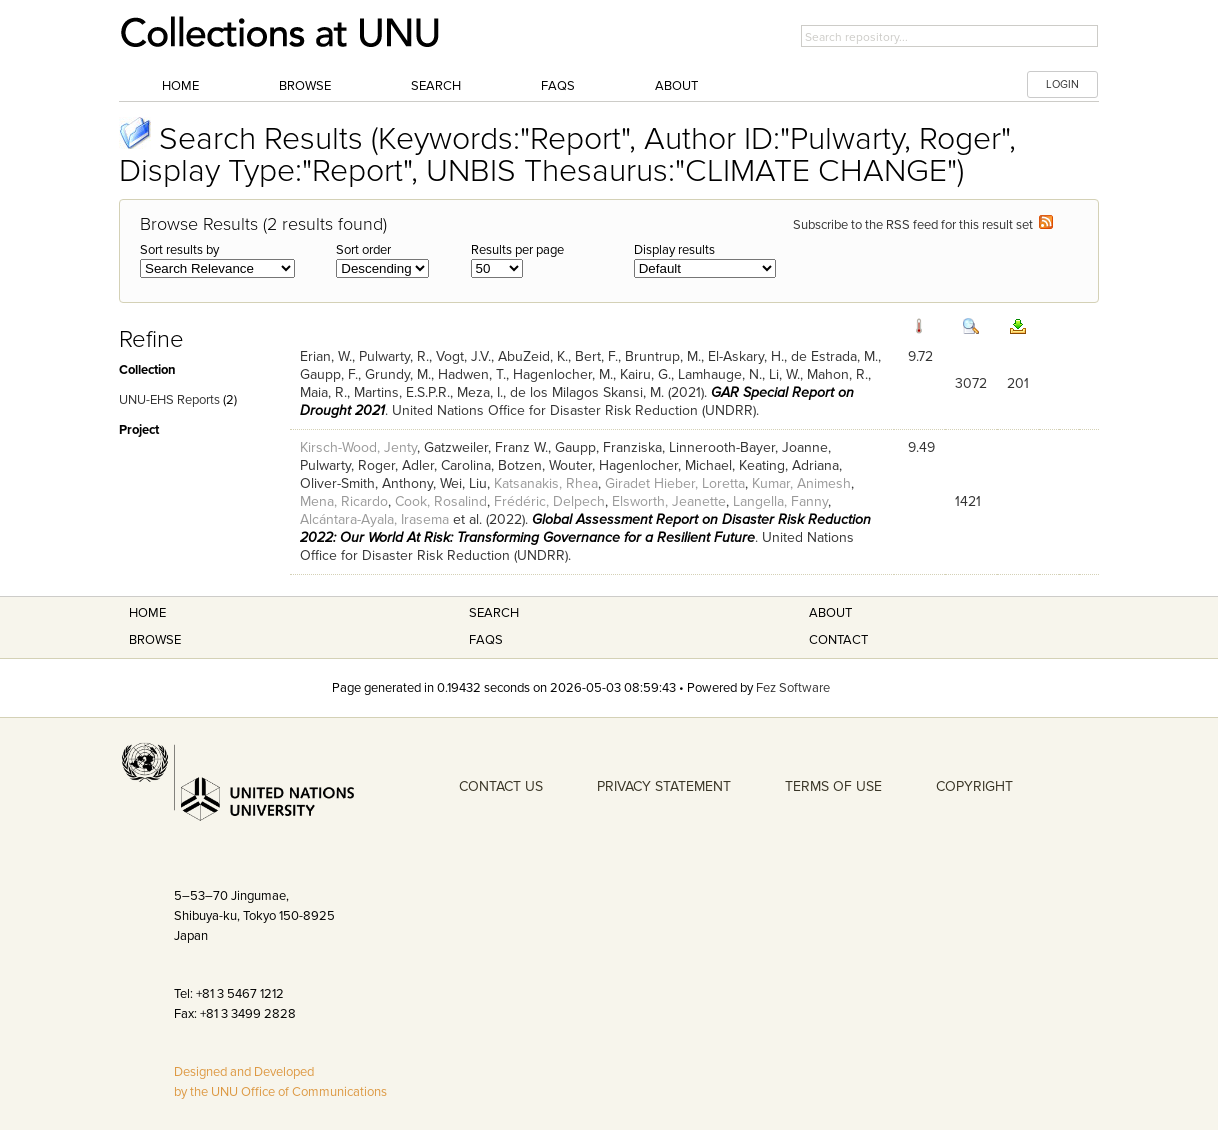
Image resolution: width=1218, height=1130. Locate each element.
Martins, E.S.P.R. (402, 392)
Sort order (363, 250)
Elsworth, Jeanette (669, 501)
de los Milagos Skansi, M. (587, 392)
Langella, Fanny (780, 501)
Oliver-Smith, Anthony (366, 483)
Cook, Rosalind (441, 501)
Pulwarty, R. (394, 356)
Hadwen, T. (472, 374)
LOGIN (1062, 84)
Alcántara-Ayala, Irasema (374, 519)
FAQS (486, 640)
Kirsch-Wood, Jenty (358, 447)
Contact (838, 640)
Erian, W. (326, 356)
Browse (305, 86)
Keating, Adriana (789, 465)
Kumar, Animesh (801, 483)
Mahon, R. (837, 374)
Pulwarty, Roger (347, 465)
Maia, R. (323, 392)
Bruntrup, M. (663, 356)
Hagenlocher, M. (563, 374)
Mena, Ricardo (344, 501)
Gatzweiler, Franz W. (486, 447)
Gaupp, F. (329, 374)
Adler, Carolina (446, 465)
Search (436, 86)
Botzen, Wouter (545, 465)
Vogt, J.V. (463, 356)
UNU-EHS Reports (169, 400)
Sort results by (179, 250)
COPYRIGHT (974, 786)
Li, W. (784, 374)
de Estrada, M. (834, 356)
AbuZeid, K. (533, 356)
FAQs (558, 86)
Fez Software (793, 688)
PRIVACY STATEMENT (664, 786)
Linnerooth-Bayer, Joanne (748, 447)
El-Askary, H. (746, 356)
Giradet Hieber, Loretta (675, 483)
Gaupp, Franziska (608, 447)
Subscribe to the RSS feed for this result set (923, 225)
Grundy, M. (398, 374)
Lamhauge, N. (720, 374)
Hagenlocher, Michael (665, 465)
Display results (674, 250)
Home (180, 86)
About (676, 86)
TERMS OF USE (833, 786)
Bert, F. (596, 356)
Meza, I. (480, 392)
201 (1018, 383)
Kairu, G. (645, 374)
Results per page (517, 250)
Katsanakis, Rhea (546, 483)
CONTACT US (501, 786)
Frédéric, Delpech (549, 501)
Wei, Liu (463, 483)
